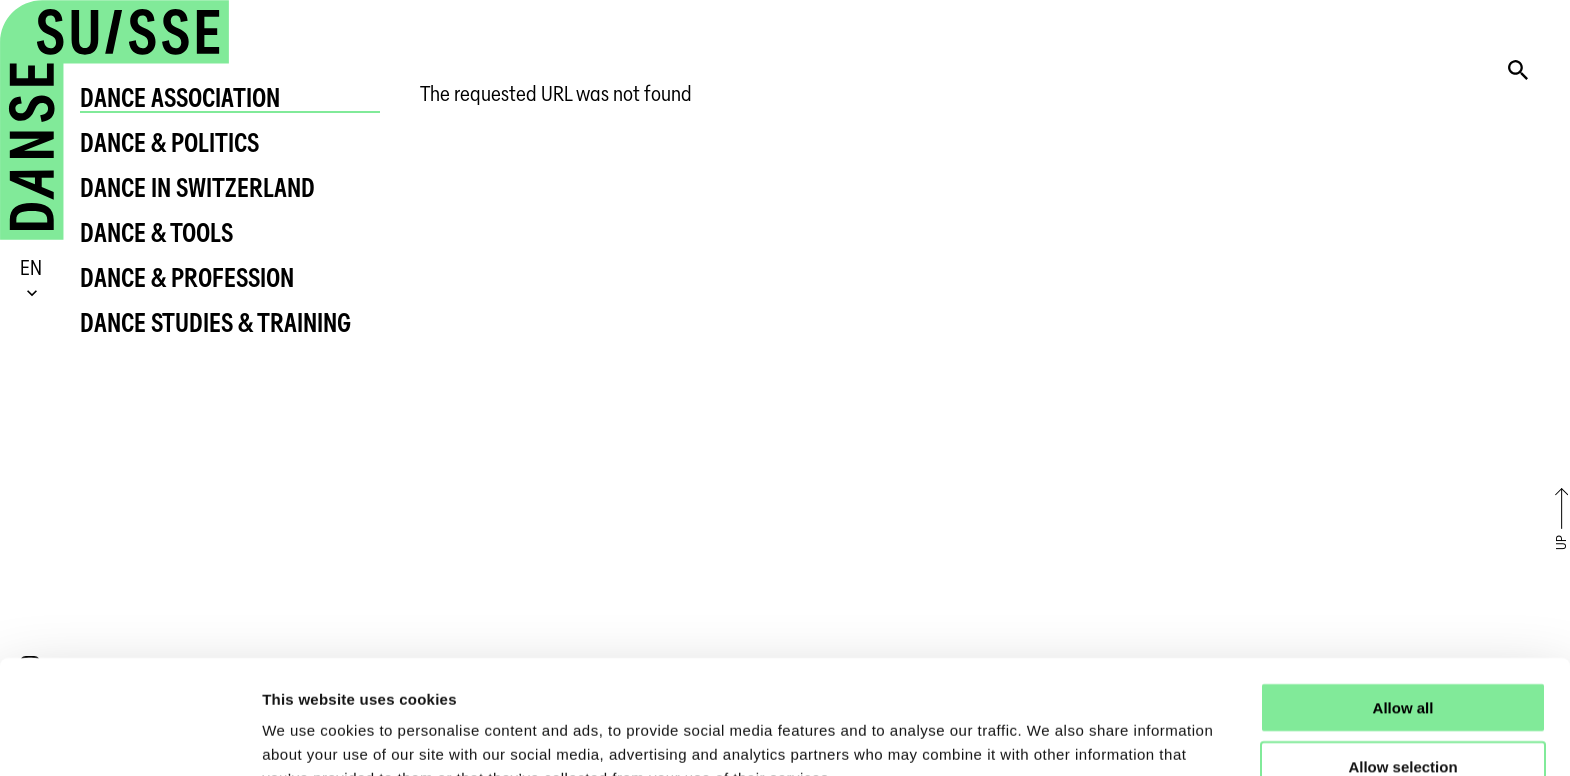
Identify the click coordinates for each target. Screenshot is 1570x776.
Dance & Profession (187, 277)
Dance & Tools (156, 232)
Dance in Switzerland (197, 187)
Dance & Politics (169, 142)
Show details (1049, 736)
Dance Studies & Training (215, 322)
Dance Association (180, 97)
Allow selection (1402, 659)
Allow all (1403, 600)
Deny (1403, 718)
